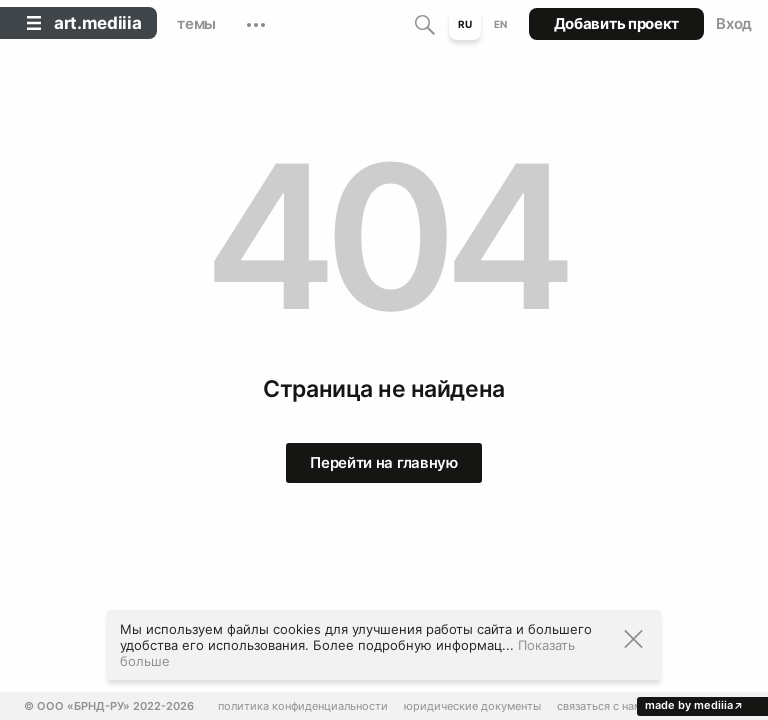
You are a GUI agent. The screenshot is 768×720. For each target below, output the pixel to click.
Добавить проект (617, 23)
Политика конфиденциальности (303, 706)
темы (196, 23)
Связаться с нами (603, 706)
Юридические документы (472, 706)
